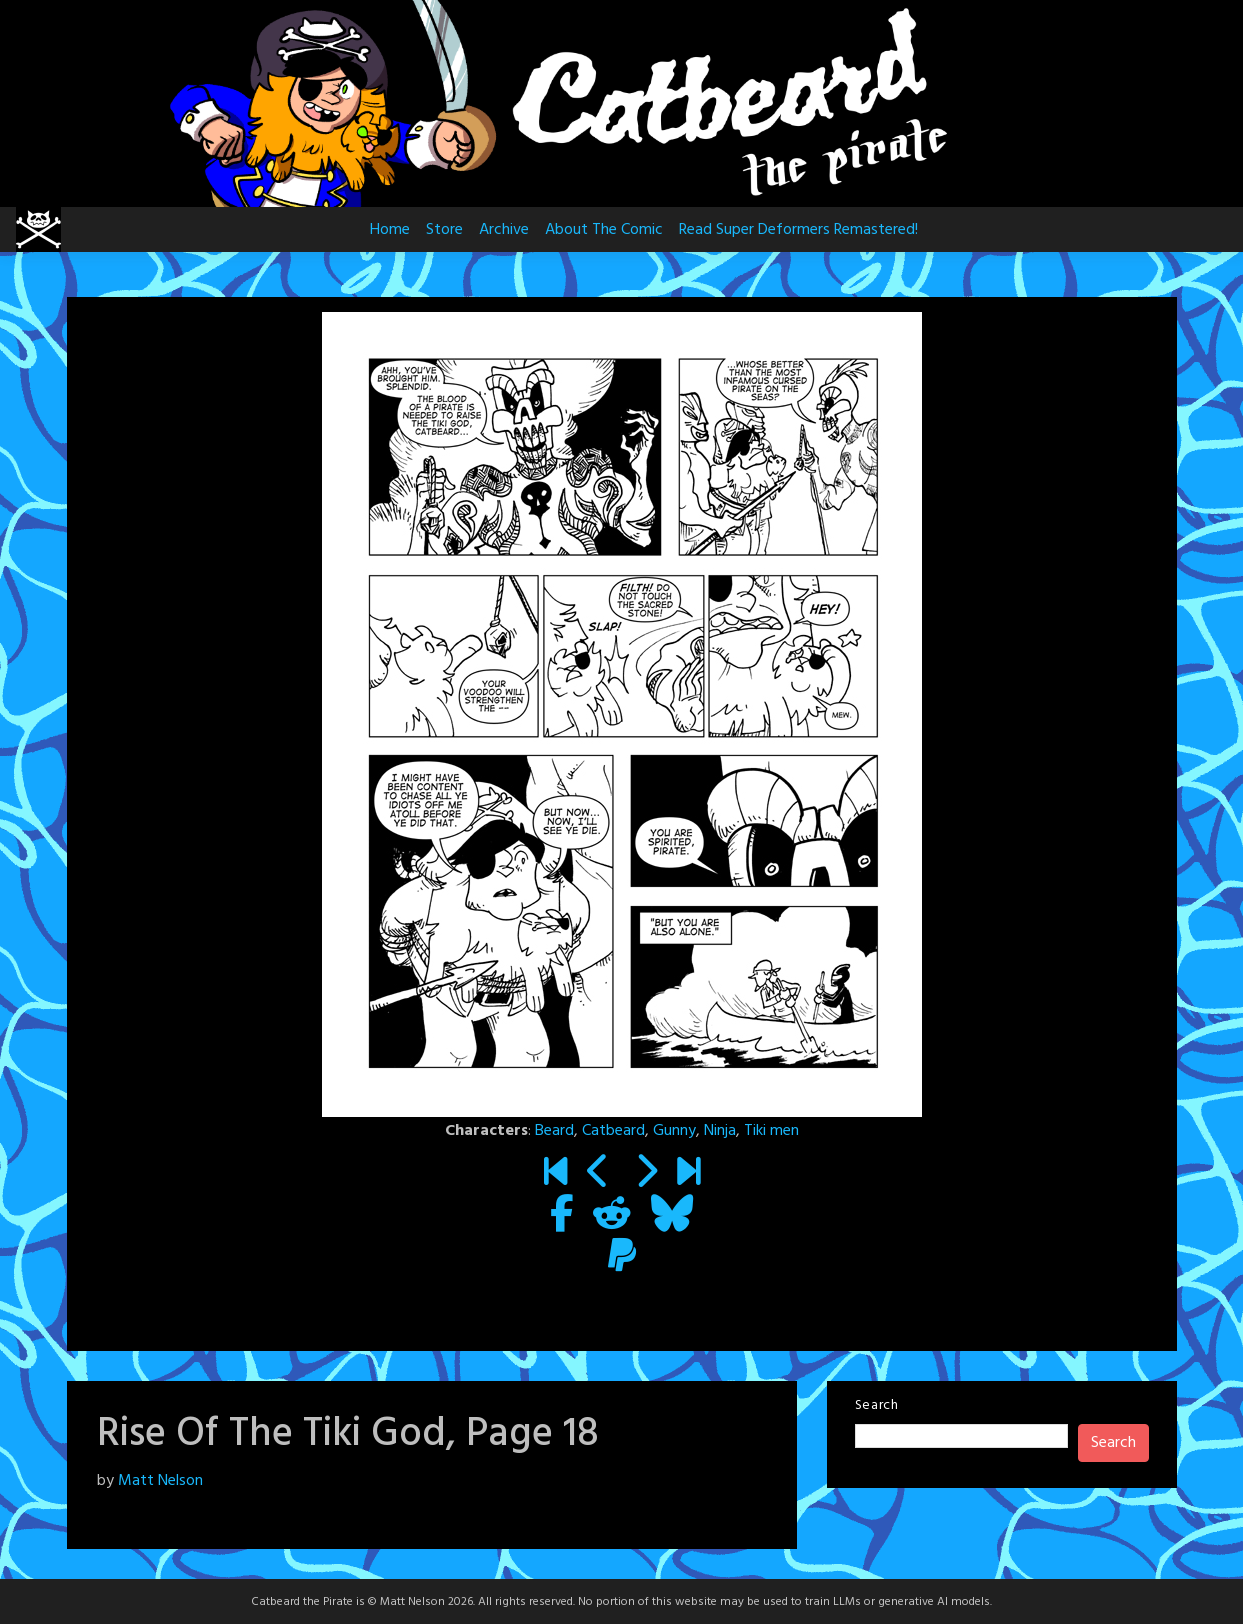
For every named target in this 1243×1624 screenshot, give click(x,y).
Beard (554, 1131)
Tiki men (771, 1131)
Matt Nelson (160, 1481)
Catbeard (613, 1131)
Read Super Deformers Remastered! (798, 230)
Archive (504, 230)
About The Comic (604, 230)
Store (444, 230)
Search (877, 1405)
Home (390, 230)
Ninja (720, 1131)
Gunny (674, 1131)
